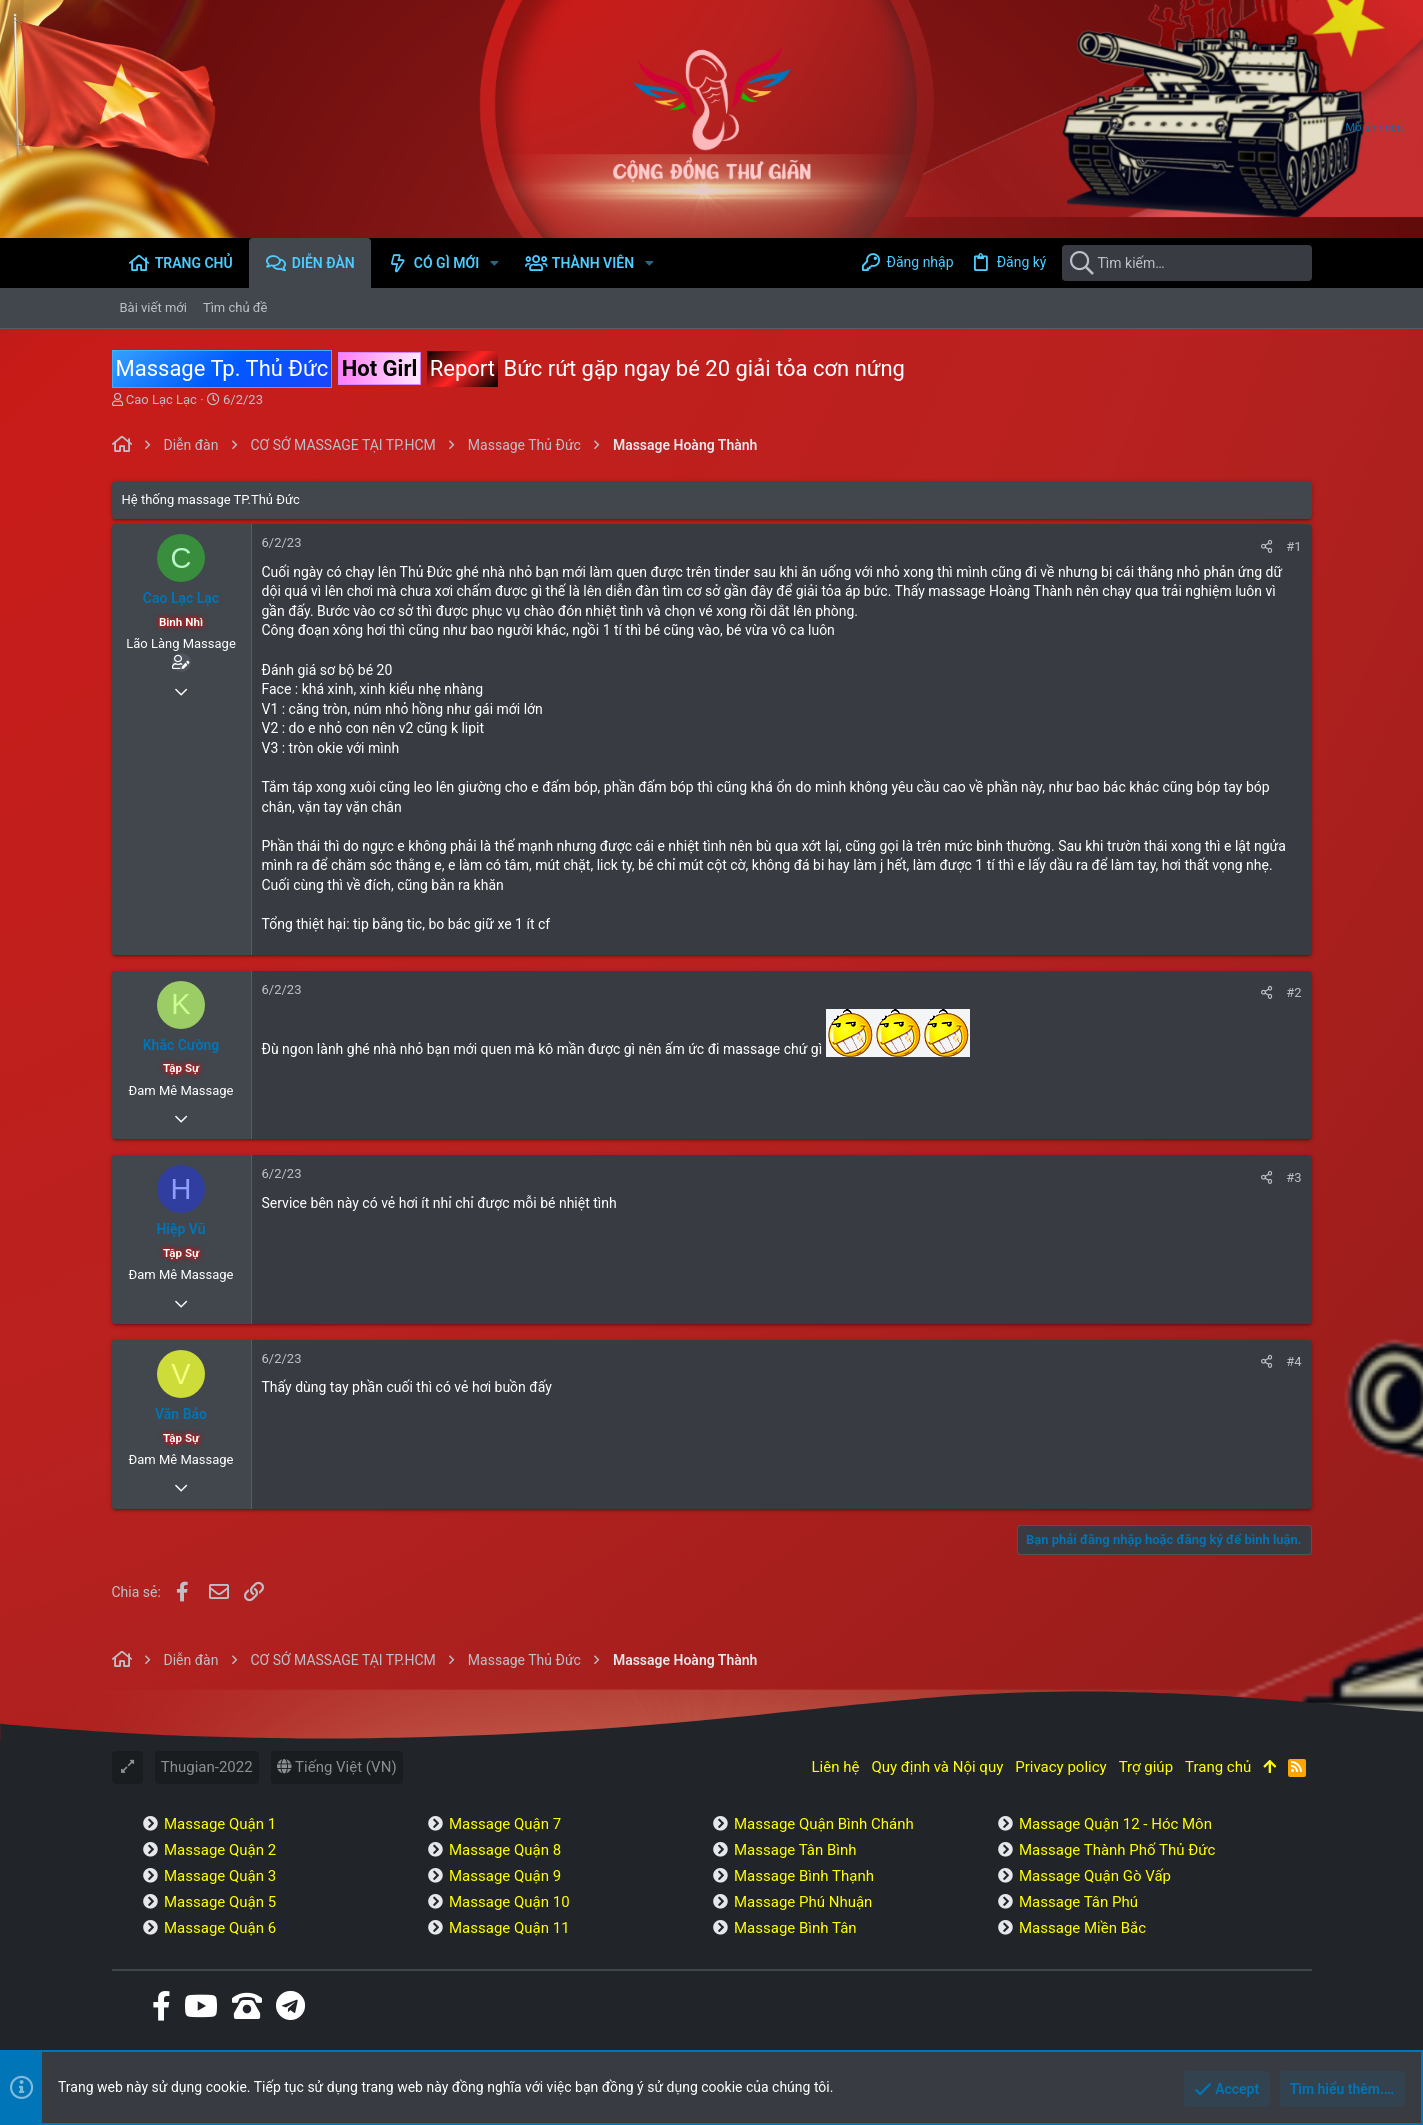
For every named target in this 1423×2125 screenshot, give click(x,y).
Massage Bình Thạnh (804, 1876)
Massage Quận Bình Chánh (824, 1824)
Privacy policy (1060, 1767)
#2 (1293, 992)
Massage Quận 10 (509, 1902)
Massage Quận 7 (505, 1824)
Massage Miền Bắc (1082, 1928)
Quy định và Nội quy (937, 1767)
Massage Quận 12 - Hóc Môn (1115, 1824)
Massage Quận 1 (220, 1824)
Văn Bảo (181, 1414)
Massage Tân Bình (795, 1850)
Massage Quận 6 (220, 1928)
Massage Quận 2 (220, 1850)
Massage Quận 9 (505, 1876)
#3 (1293, 1177)
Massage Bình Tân (795, 1928)
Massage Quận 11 (509, 1928)
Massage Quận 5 (220, 1902)
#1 (1293, 546)
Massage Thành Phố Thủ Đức (1117, 1850)
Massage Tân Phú (1078, 1902)
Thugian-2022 (207, 1767)
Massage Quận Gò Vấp (1095, 1876)
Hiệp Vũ (180, 1229)
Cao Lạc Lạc (161, 399)
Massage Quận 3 (220, 1876)
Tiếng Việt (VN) (337, 1767)
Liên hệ (836, 1767)
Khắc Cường (181, 1045)
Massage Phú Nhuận (803, 1902)
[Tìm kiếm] (1187, 263)
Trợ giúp (1146, 1767)
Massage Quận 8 (505, 1850)
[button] (494, 263)
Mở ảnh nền (1374, 127)
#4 (1293, 1361)
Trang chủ (1218, 1767)
